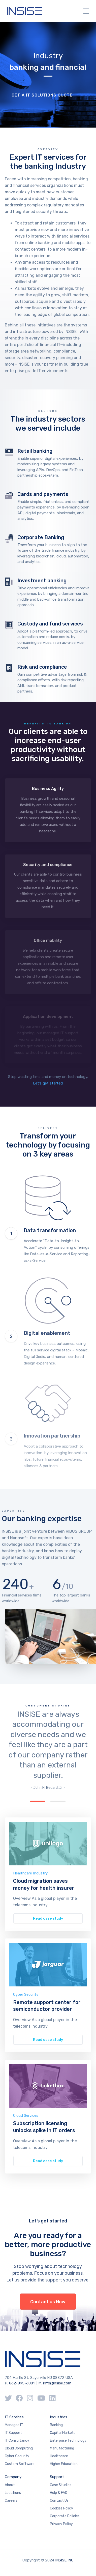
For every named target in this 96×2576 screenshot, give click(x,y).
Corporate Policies (65, 2516)
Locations (13, 2493)
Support (57, 2477)
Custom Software (20, 2464)
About (10, 2485)
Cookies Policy (61, 2508)
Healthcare (59, 2456)
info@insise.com (57, 2383)
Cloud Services (25, 2115)
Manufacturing (62, 2448)
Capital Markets (62, 2433)
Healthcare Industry (30, 1873)
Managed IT (14, 2425)
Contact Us (59, 2500)
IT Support (13, 2433)
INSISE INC (64, 2560)
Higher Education (64, 2464)
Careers (11, 2500)
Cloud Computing (19, 2448)
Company (13, 2477)
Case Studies (60, 2485)
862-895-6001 (22, 2383)
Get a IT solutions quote (42, 108)
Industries (58, 2417)
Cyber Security (25, 1994)
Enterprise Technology (68, 2440)
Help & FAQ (58, 2493)
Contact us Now (48, 2302)
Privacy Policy (61, 2524)
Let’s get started (48, 1083)
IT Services (14, 2417)
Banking (56, 2425)
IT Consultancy (17, 2440)
